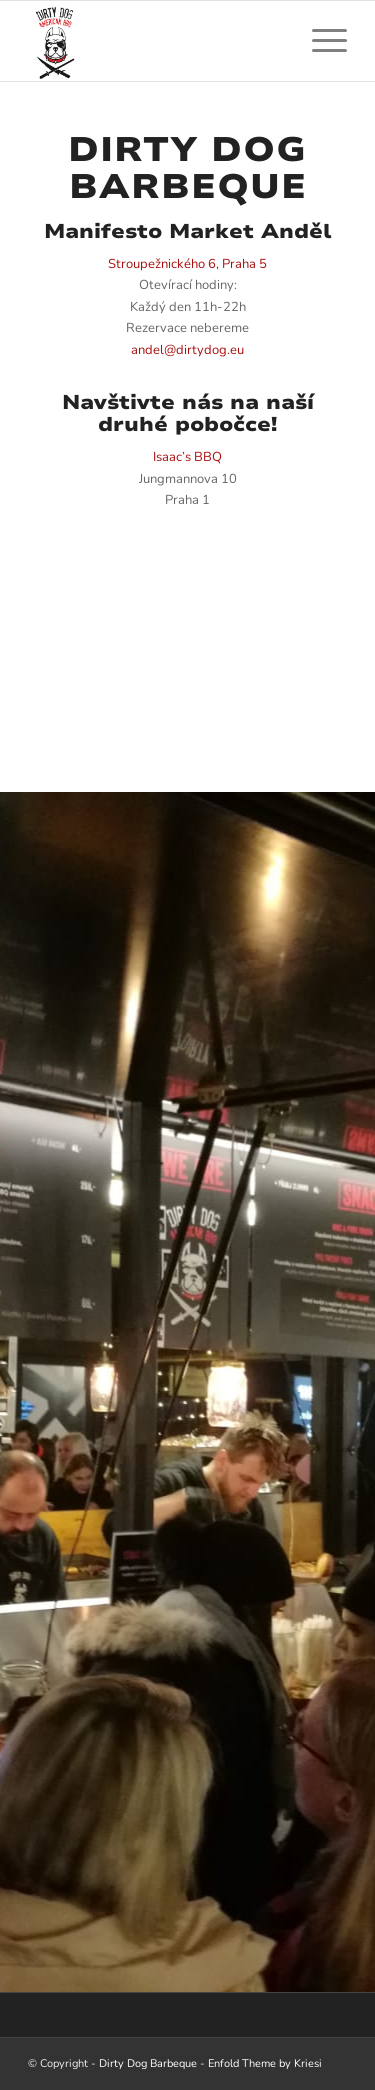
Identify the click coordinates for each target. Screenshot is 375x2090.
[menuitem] (319, 41)
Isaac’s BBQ (187, 457)
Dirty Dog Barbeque (148, 2063)
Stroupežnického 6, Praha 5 (187, 264)
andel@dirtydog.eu (187, 350)
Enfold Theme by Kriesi (265, 2063)
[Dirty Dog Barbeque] (155, 41)
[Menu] (319, 41)
